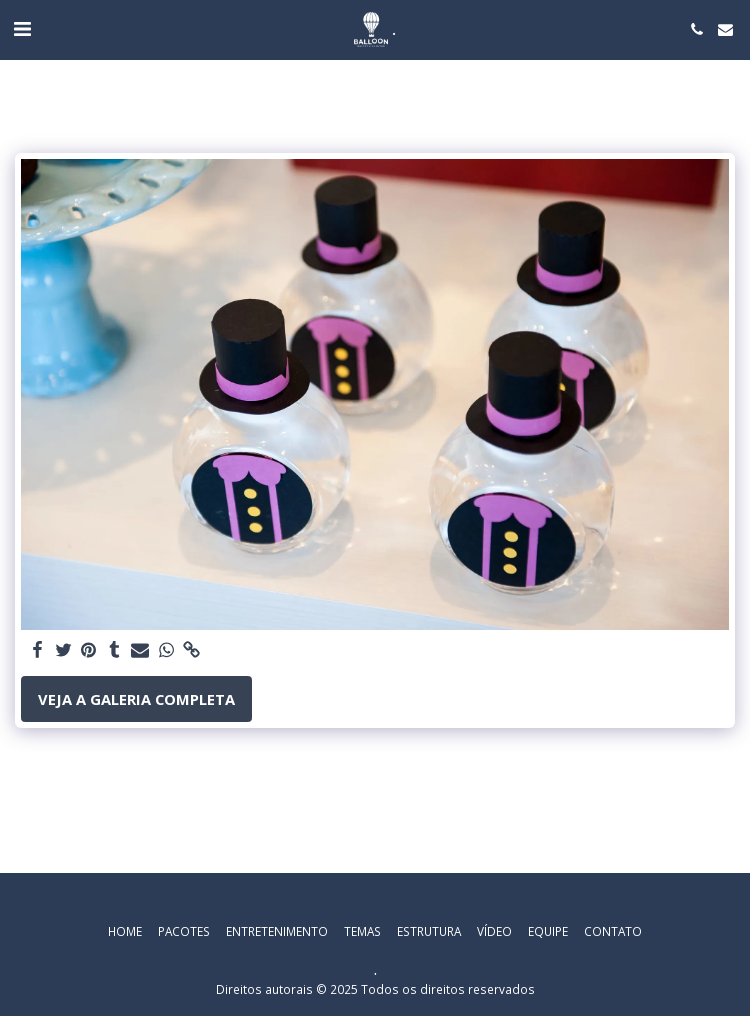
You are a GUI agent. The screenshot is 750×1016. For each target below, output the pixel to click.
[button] (22, 28)
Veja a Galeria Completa (136, 699)
